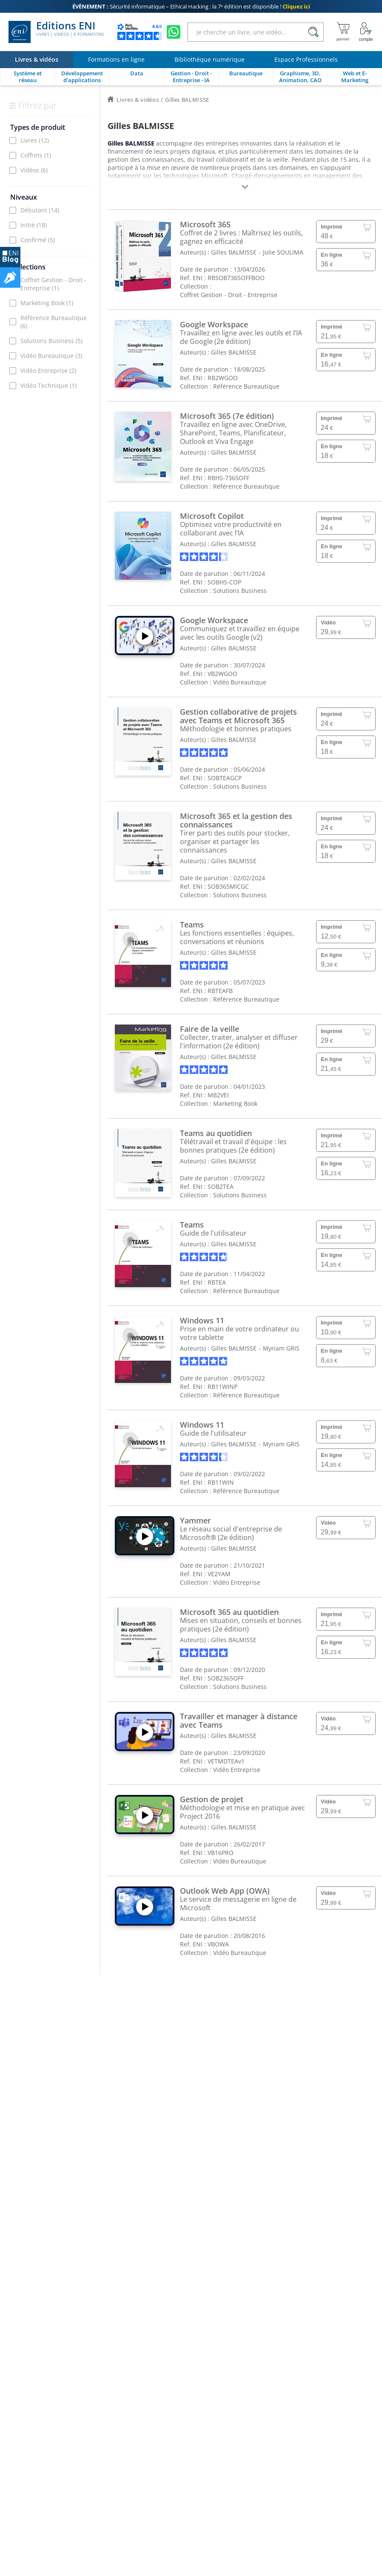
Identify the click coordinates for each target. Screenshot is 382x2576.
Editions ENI (56, 32)
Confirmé (37, 240)
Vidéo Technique (48, 385)
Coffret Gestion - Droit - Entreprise (53, 284)
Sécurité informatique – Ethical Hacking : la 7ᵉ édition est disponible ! (191, 6)
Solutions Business (51, 341)
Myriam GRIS (281, 1348)
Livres (34, 140)
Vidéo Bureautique (51, 356)
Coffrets (35, 155)
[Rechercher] (313, 32)
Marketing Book (46, 303)
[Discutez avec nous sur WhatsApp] (173, 32)
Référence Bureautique (53, 322)
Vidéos (34, 170)
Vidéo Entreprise (48, 370)
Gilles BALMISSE (234, 252)
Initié (33, 225)
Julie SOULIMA (283, 252)
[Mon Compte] (365, 32)
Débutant (39, 210)
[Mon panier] (343, 32)
